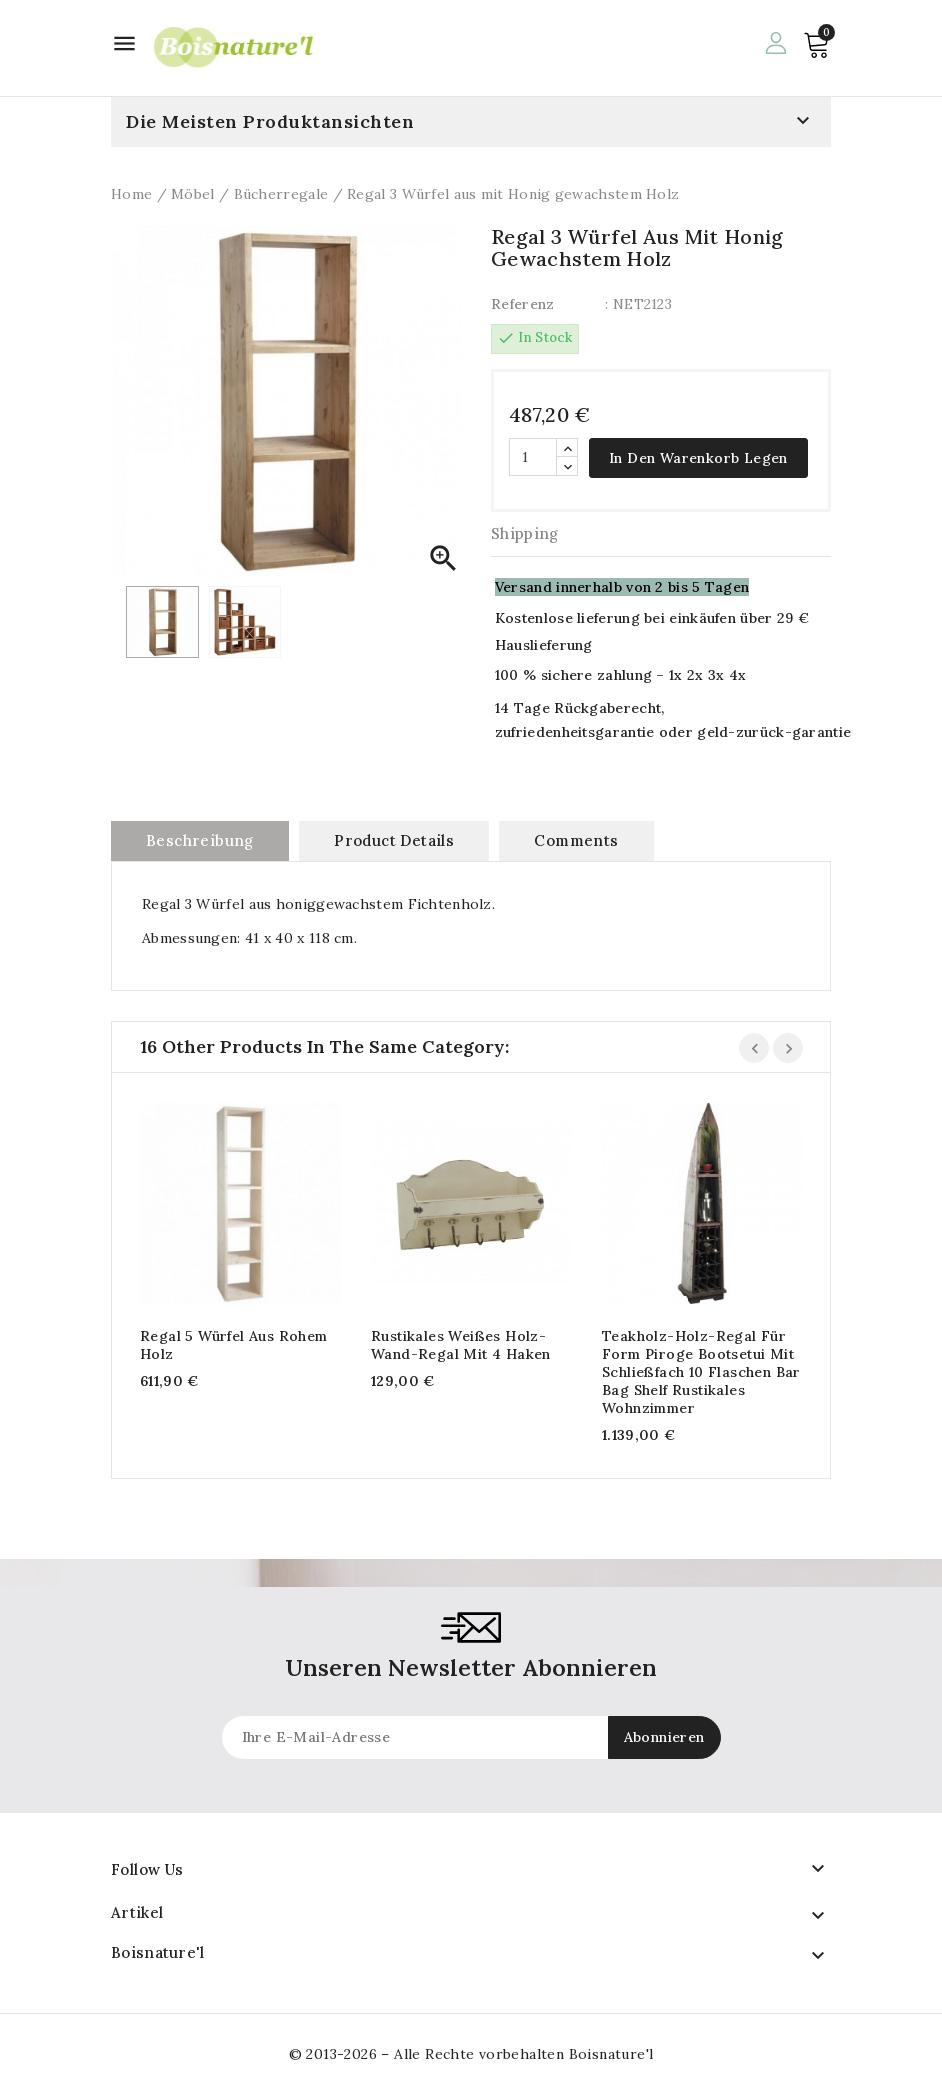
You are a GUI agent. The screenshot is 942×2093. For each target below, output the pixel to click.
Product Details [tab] (394, 840)
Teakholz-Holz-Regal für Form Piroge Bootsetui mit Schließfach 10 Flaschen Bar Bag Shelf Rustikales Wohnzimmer (701, 1372)
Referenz (522, 304)
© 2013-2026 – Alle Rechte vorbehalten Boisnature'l (471, 2054)
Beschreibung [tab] (200, 840)
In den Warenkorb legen (698, 458)
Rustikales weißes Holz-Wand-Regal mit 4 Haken (461, 1345)
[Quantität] (533, 457)
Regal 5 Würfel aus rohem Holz (234, 1345)
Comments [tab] (576, 840)
